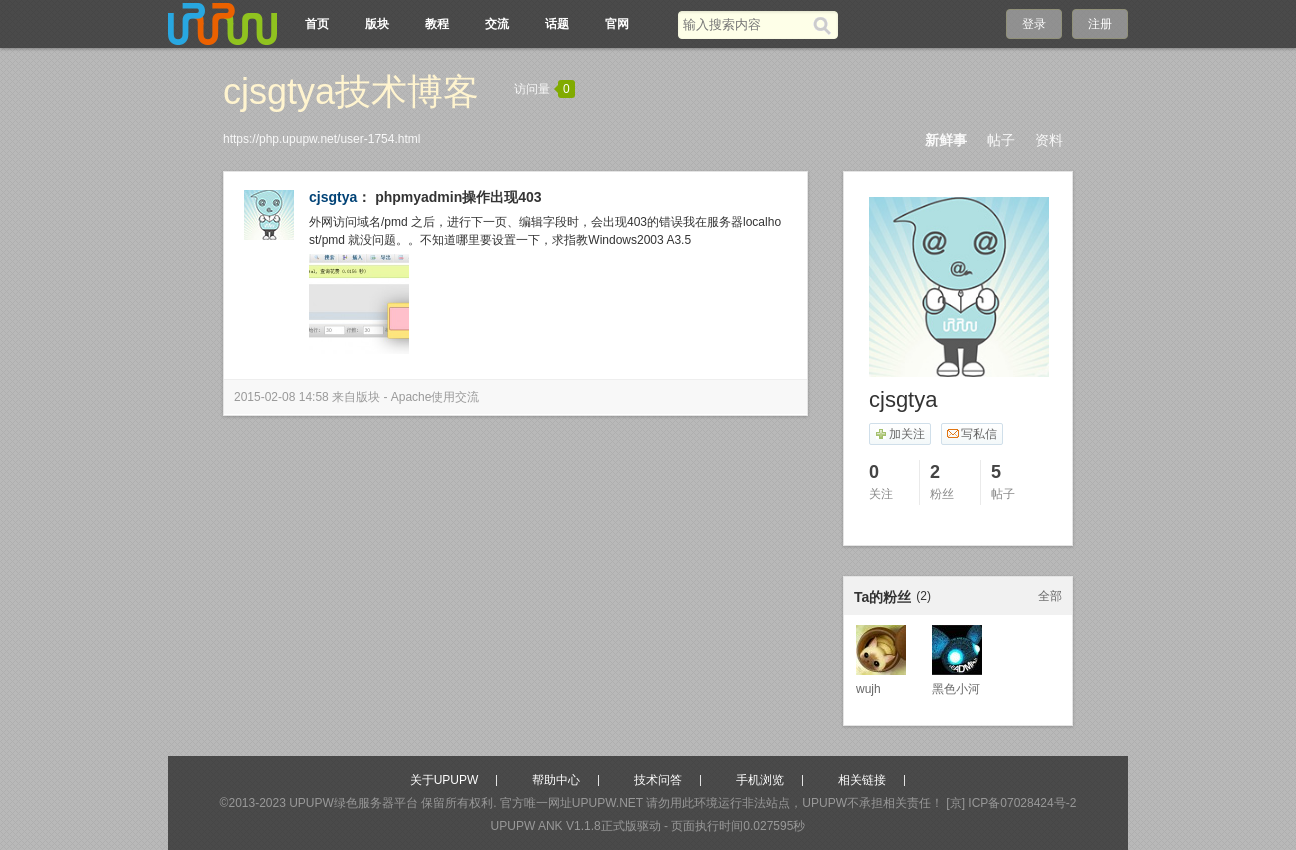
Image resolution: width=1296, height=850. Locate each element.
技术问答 (658, 780)
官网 (617, 24)
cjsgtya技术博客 (351, 91)
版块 (377, 24)
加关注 (899, 434)
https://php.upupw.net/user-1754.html (321, 139)
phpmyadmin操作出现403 (458, 197)
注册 (1100, 24)
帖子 (1001, 140)
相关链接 (862, 780)
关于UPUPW (444, 780)
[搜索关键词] (745, 24)
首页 (317, 24)
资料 (1049, 140)
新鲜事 (946, 140)
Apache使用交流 (435, 397)
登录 (1034, 24)
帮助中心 (556, 780)
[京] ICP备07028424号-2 (1011, 803)
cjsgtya (333, 197)
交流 (497, 24)
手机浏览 (760, 780)
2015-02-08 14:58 (281, 397)
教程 (437, 24)
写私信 (971, 434)
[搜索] (825, 25)
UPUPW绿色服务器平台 (353, 803)
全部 (1050, 596)
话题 (557, 24)
